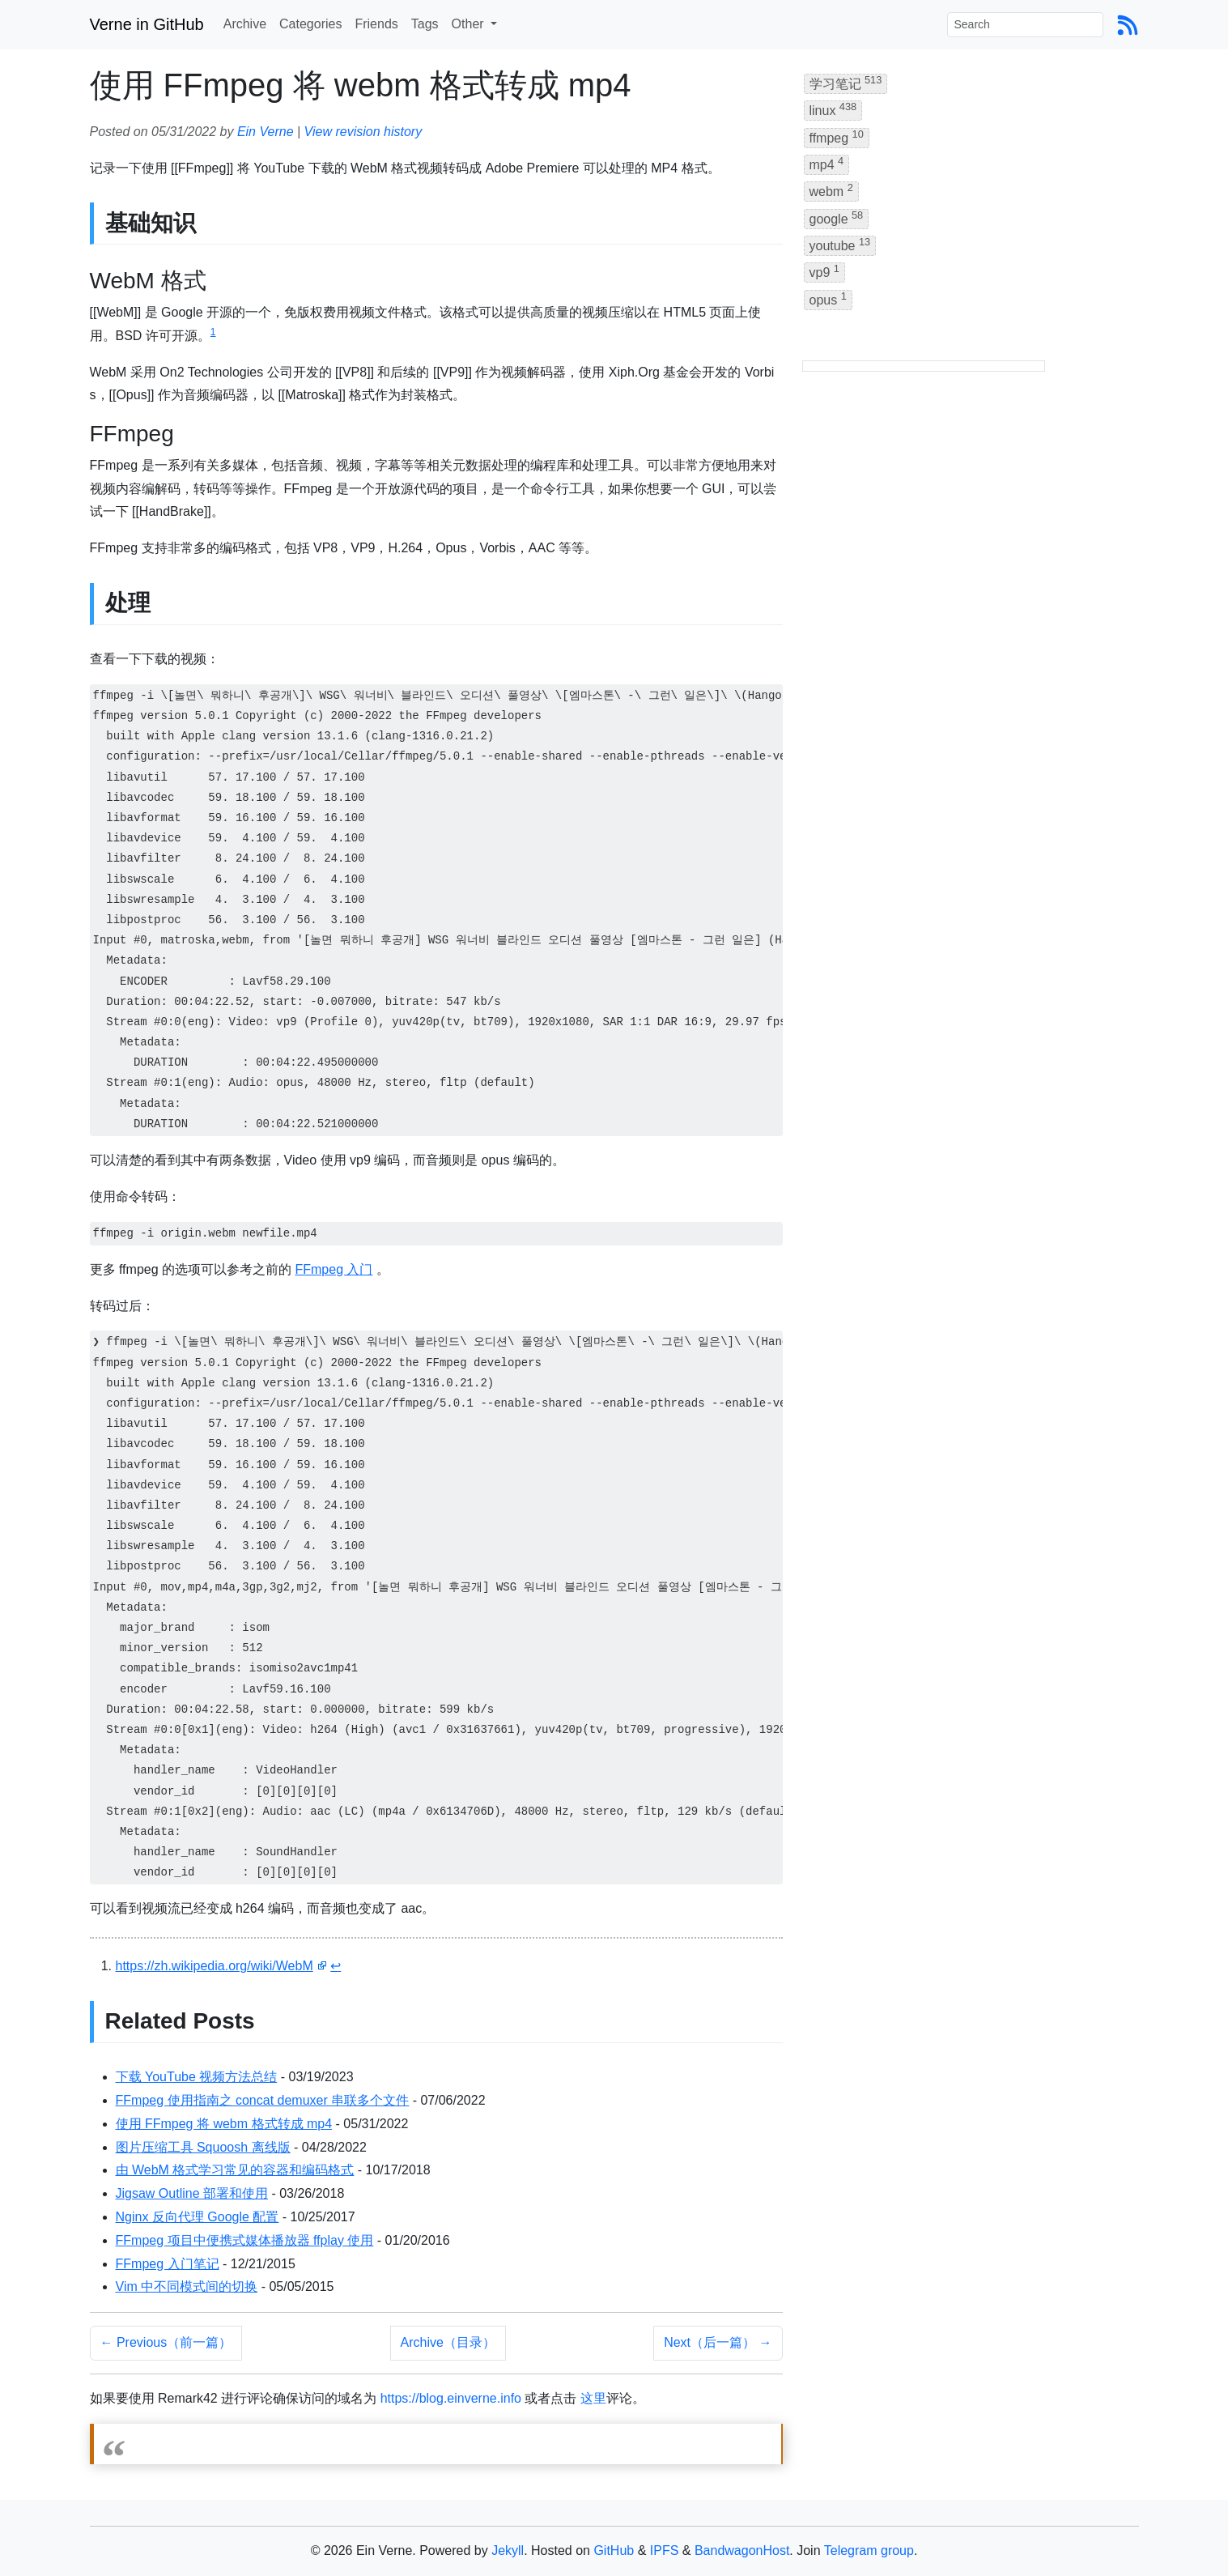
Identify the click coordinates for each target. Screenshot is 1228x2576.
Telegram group (869, 2550)
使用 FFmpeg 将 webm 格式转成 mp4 (224, 2124)
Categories (310, 24)
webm (831, 189)
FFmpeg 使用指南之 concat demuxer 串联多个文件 (263, 2100)
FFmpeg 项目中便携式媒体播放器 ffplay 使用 (245, 2240)
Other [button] (469, 24)
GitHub (613, 2550)
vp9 (824, 270)
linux (833, 108)
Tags (425, 24)
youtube (840, 244)
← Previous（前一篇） (166, 2342)
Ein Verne (265, 131)
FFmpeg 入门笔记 (167, 2264)
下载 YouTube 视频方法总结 (197, 2077)
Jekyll (507, 2550)
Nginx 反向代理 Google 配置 (197, 2217)
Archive (244, 24)
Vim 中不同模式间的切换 (187, 2286)
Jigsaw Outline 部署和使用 (192, 2193)
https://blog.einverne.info (450, 2398)
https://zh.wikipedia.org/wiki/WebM (214, 1966)
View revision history (363, 131)
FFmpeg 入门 (333, 1269)
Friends (376, 24)
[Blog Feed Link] (1127, 24)
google (836, 217)
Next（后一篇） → (717, 2342)
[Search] (1025, 24)
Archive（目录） (448, 2342)
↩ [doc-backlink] (335, 1966)
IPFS (664, 2550)
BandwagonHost (742, 2550)
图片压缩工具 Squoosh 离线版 (203, 2147)
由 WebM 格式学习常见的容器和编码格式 (235, 2170)
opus (828, 298)
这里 (593, 2398)
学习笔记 (845, 82)
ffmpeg (836, 136)
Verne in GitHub (147, 24)
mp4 (826, 163)
